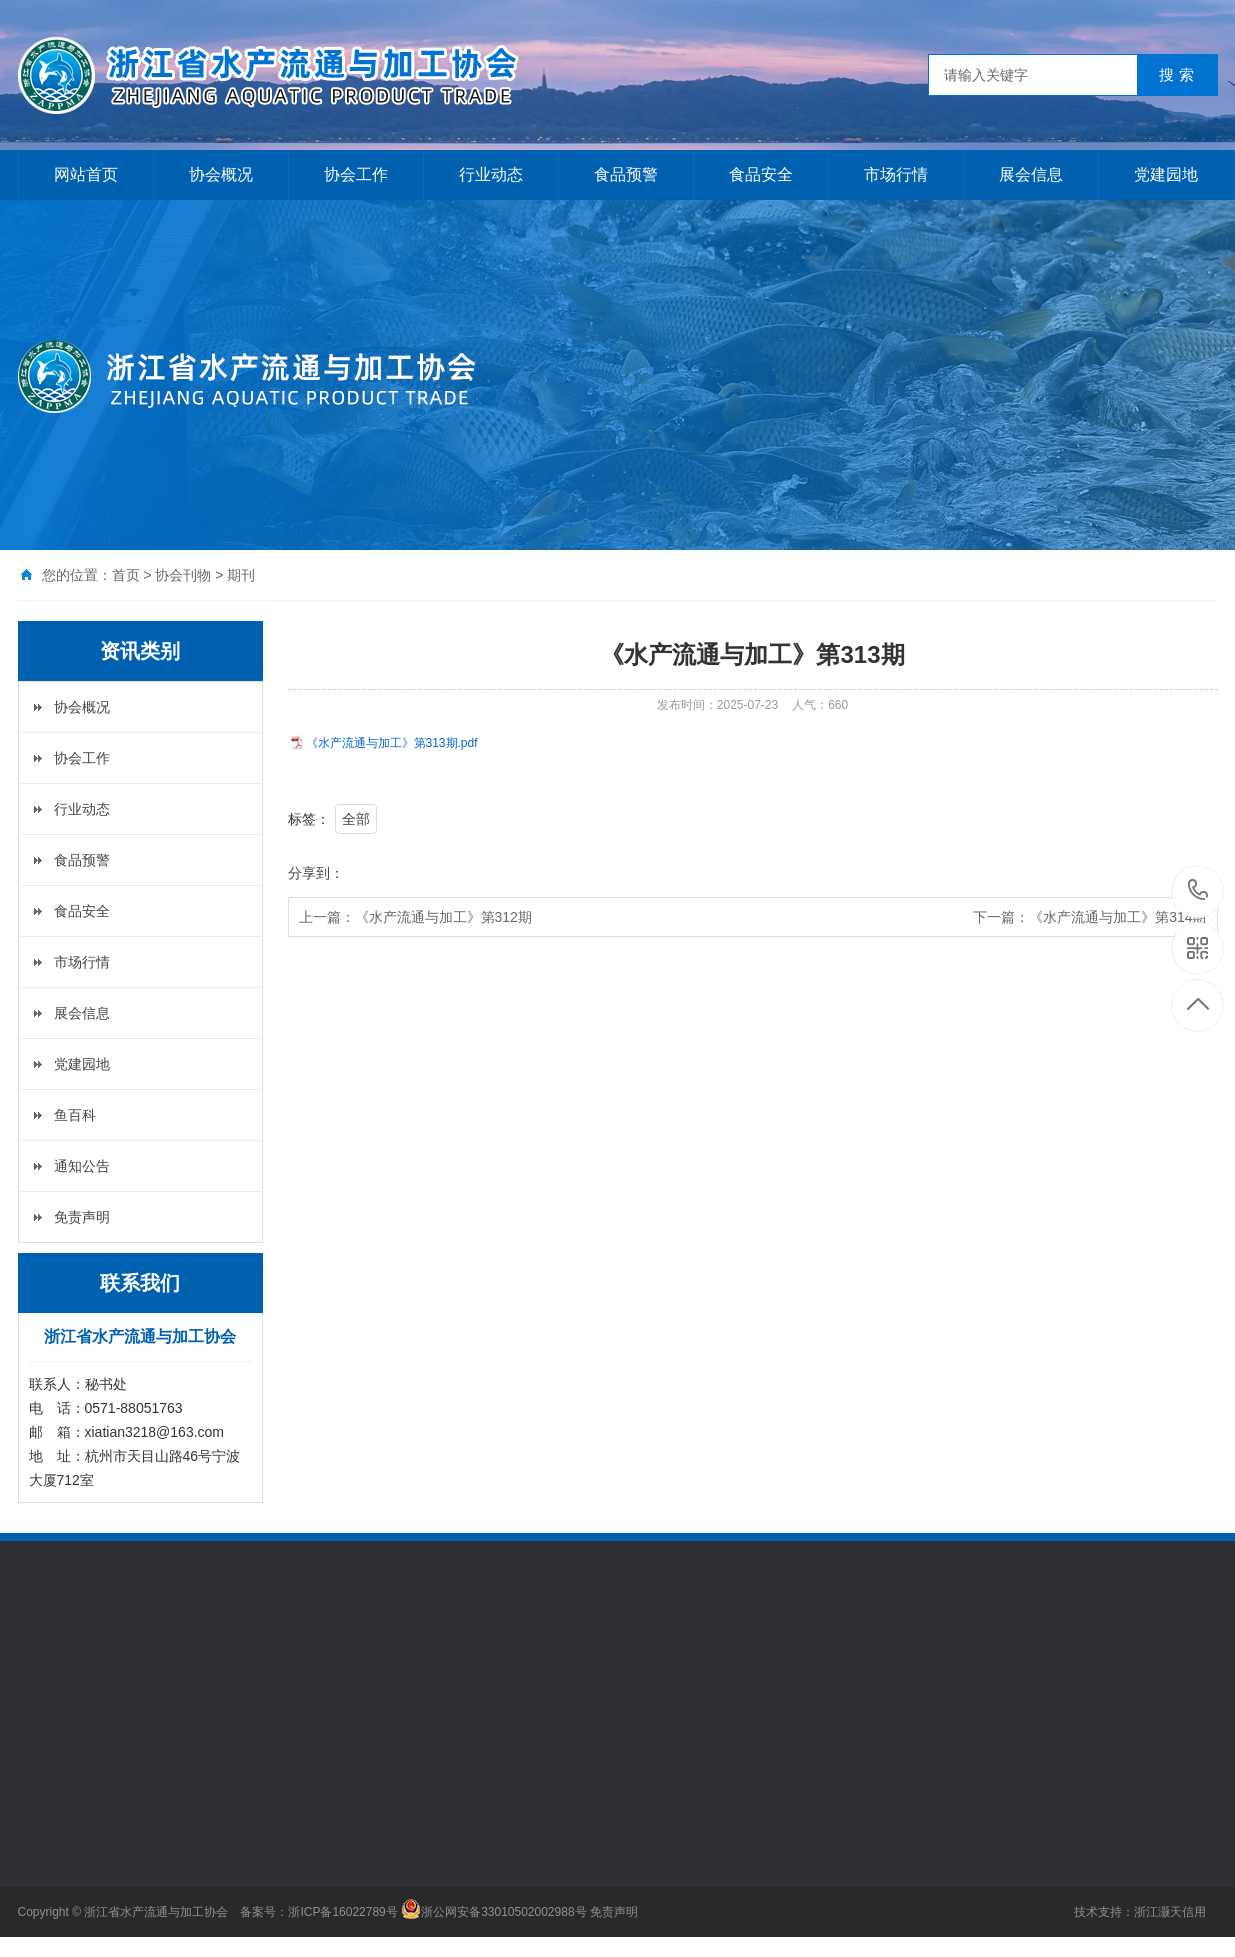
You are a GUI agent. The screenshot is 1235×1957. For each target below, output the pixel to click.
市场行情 (896, 174)
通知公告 (82, 1166)
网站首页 (86, 174)
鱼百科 (75, 1115)
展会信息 (1031, 174)
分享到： (316, 873)
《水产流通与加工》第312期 (443, 917)
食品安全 (761, 174)
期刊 (241, 575)
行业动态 (491, 174)
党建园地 (1166, 174)
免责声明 (82, 1217)
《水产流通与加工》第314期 (1117, 917)
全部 (356, 819)
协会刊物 (183, 575)
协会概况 (221, 174)
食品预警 (626, 174)
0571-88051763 (1198, 891)
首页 (126, 575)
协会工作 (356, 174)
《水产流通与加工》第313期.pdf (392, 743)
